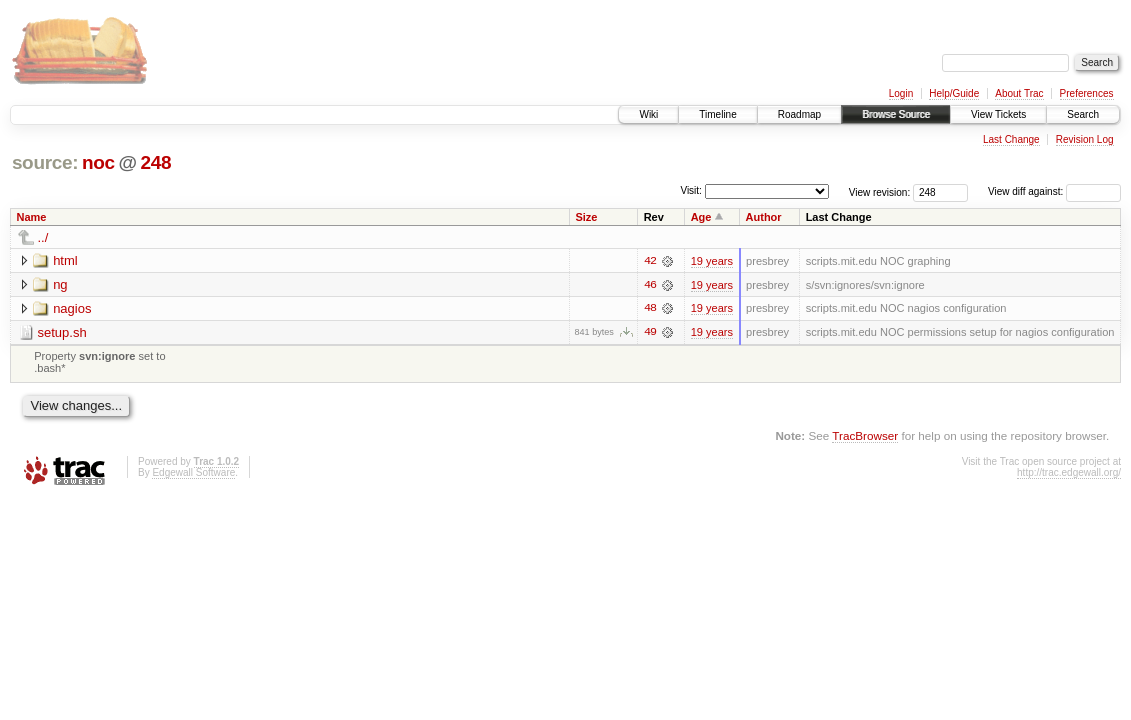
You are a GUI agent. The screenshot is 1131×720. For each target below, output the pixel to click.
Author (764, 217)
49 (650, 333)
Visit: (691, 190)
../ (43, 237)
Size (586, 217)
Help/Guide (954, 93)
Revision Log (1085, 139)
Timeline (717, 114)
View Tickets (998, 114)
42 (650, 261)
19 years (712, 261)
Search (1083, 114)
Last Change (1011, 139)
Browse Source (896, 114)
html (65, 260)
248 (155, 162)
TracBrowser (865, 435)
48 (650, 309)
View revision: (880, 191)
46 (650, 285)
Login (901, 93)
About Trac (1019, 93)
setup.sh (62, 332)
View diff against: (1054, 191)
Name (32, 217)
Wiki (648, 114)
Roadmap (799, 114)
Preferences (1087, 93)
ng (60, 284)
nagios (72, 308)
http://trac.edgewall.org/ (1069, 473)
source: (45, 162)
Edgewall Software (193, 473)
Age (701, 217)
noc (98, 162)
